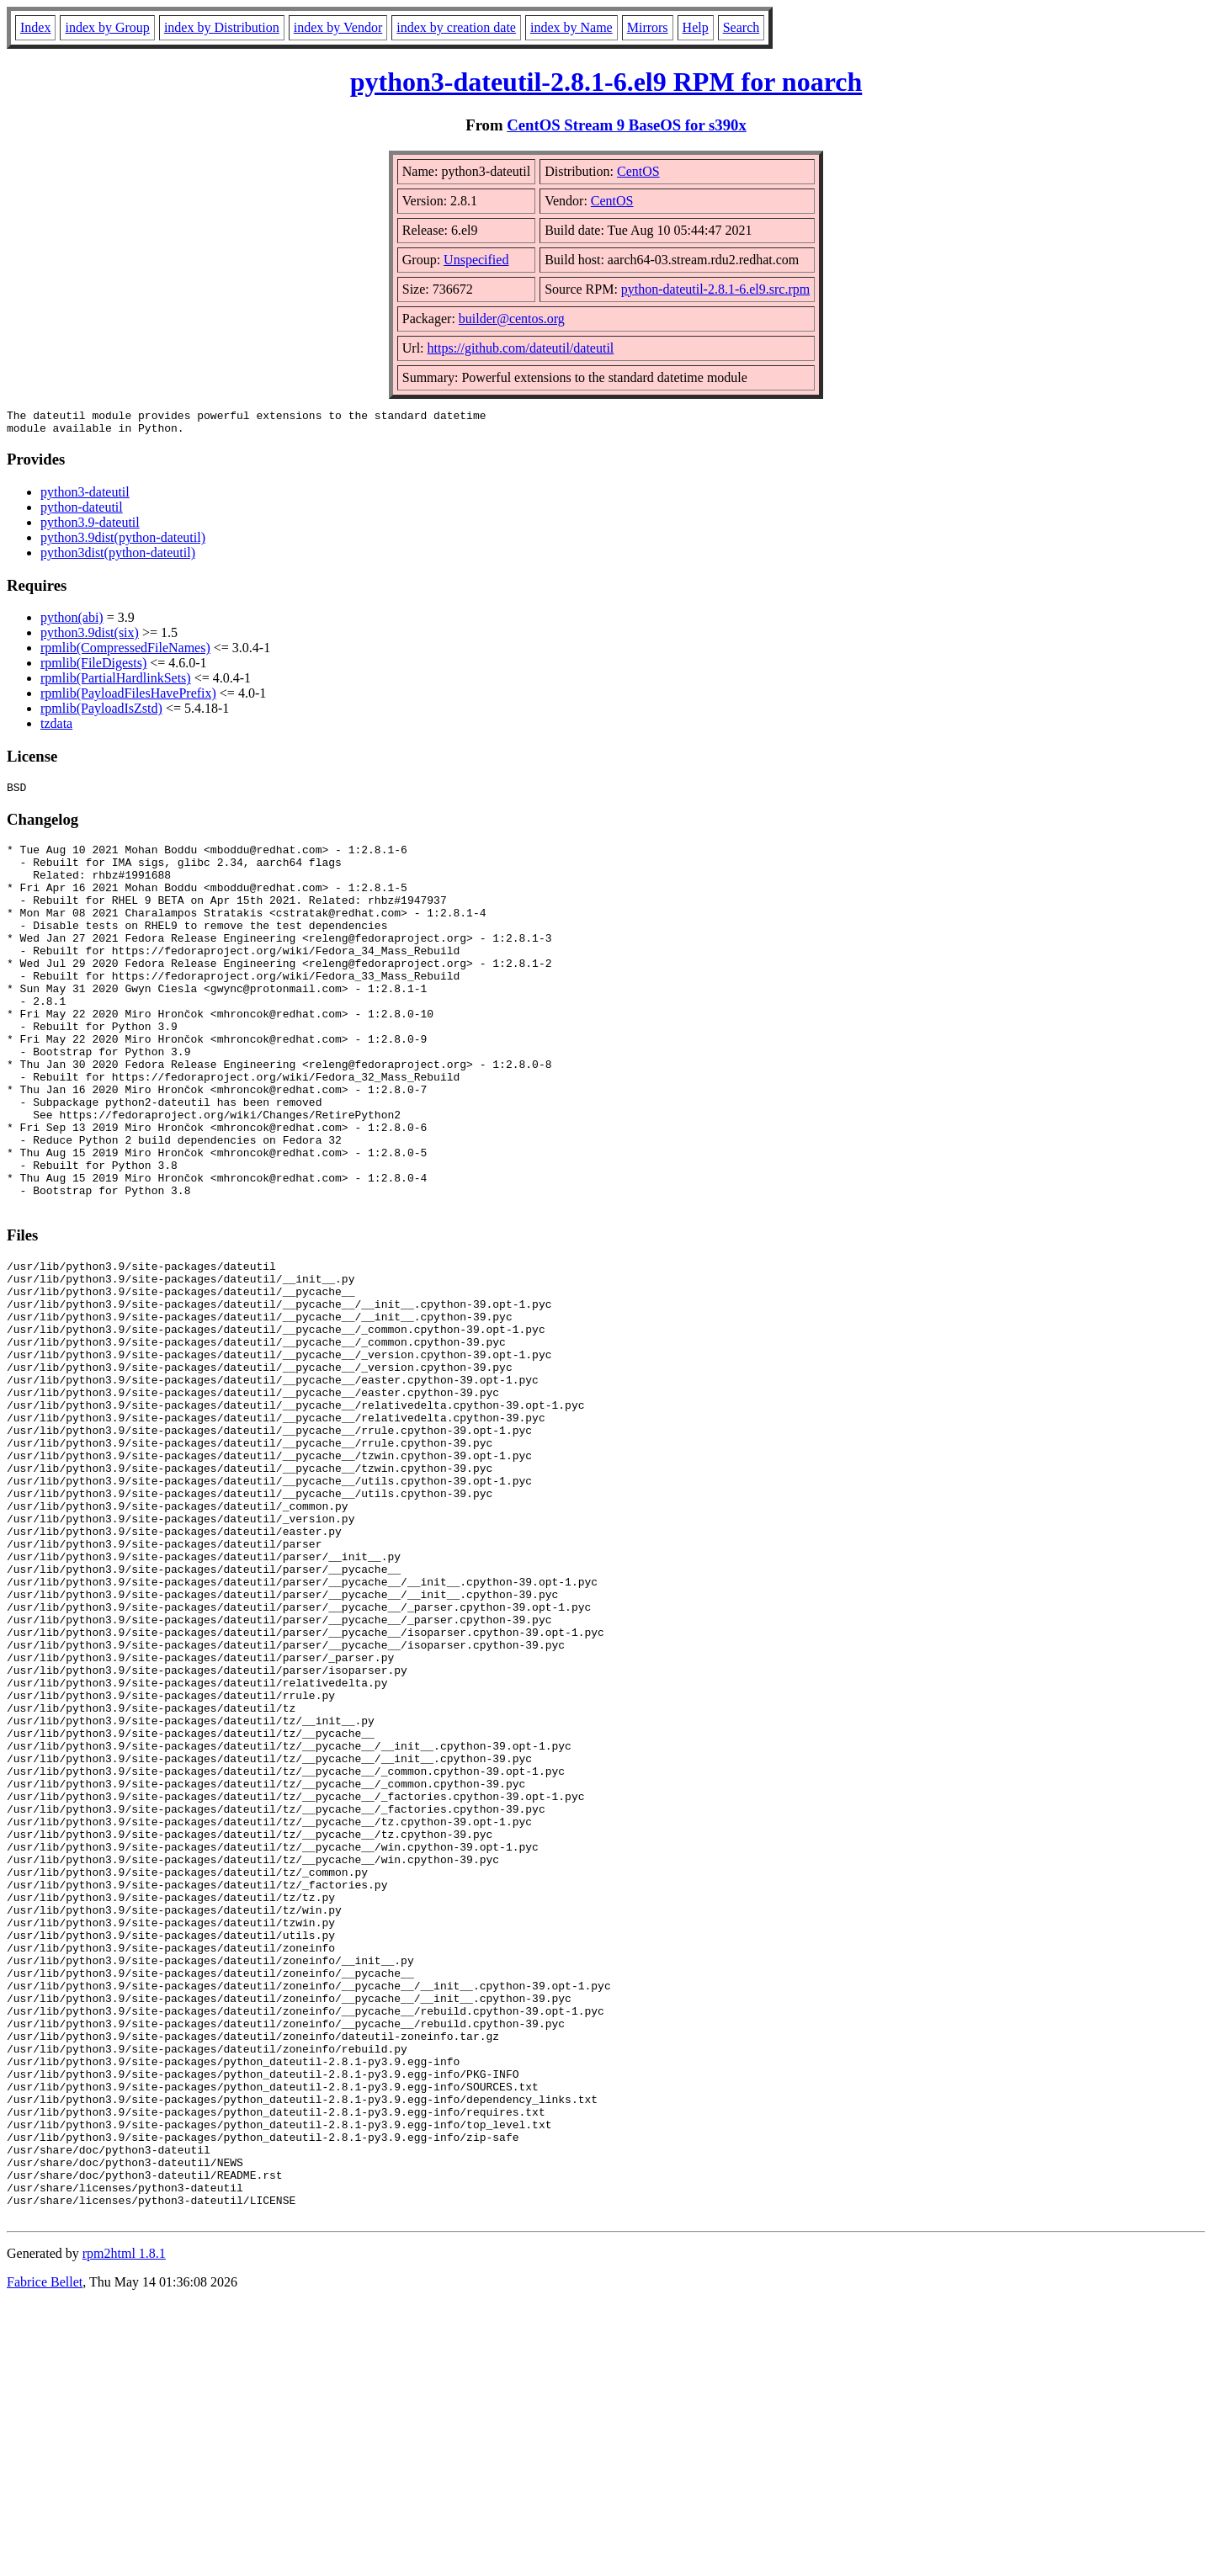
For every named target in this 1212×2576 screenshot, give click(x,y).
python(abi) (72, 622)
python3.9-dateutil (90, 527)
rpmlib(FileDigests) (93, 668)
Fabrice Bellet (44, 2554)
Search (741, 27)
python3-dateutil (85, 497)
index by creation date (456, 27)
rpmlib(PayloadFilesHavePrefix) (128, 698)
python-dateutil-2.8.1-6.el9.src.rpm (715, 289)
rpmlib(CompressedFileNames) (125, 652)
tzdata (56, 728)
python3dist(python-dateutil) (117, 557)
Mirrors (647, 27)
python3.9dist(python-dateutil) (122, 542)
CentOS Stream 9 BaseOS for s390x (627, 125)
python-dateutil (81, 512)
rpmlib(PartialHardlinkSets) (115, 683)
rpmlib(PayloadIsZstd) (101, 713)
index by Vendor (338, 27)
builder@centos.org (512, 318)
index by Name (571, 27)
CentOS (638, 171)
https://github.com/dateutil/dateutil (521, 348)
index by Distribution (221, 27)
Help (696, 27)
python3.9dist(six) (89, 637)
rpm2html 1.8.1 (124, 2526)
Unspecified (476, 259)
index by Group (107, 27)
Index (35, 27)
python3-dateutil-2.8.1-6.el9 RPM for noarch (606, 81)
